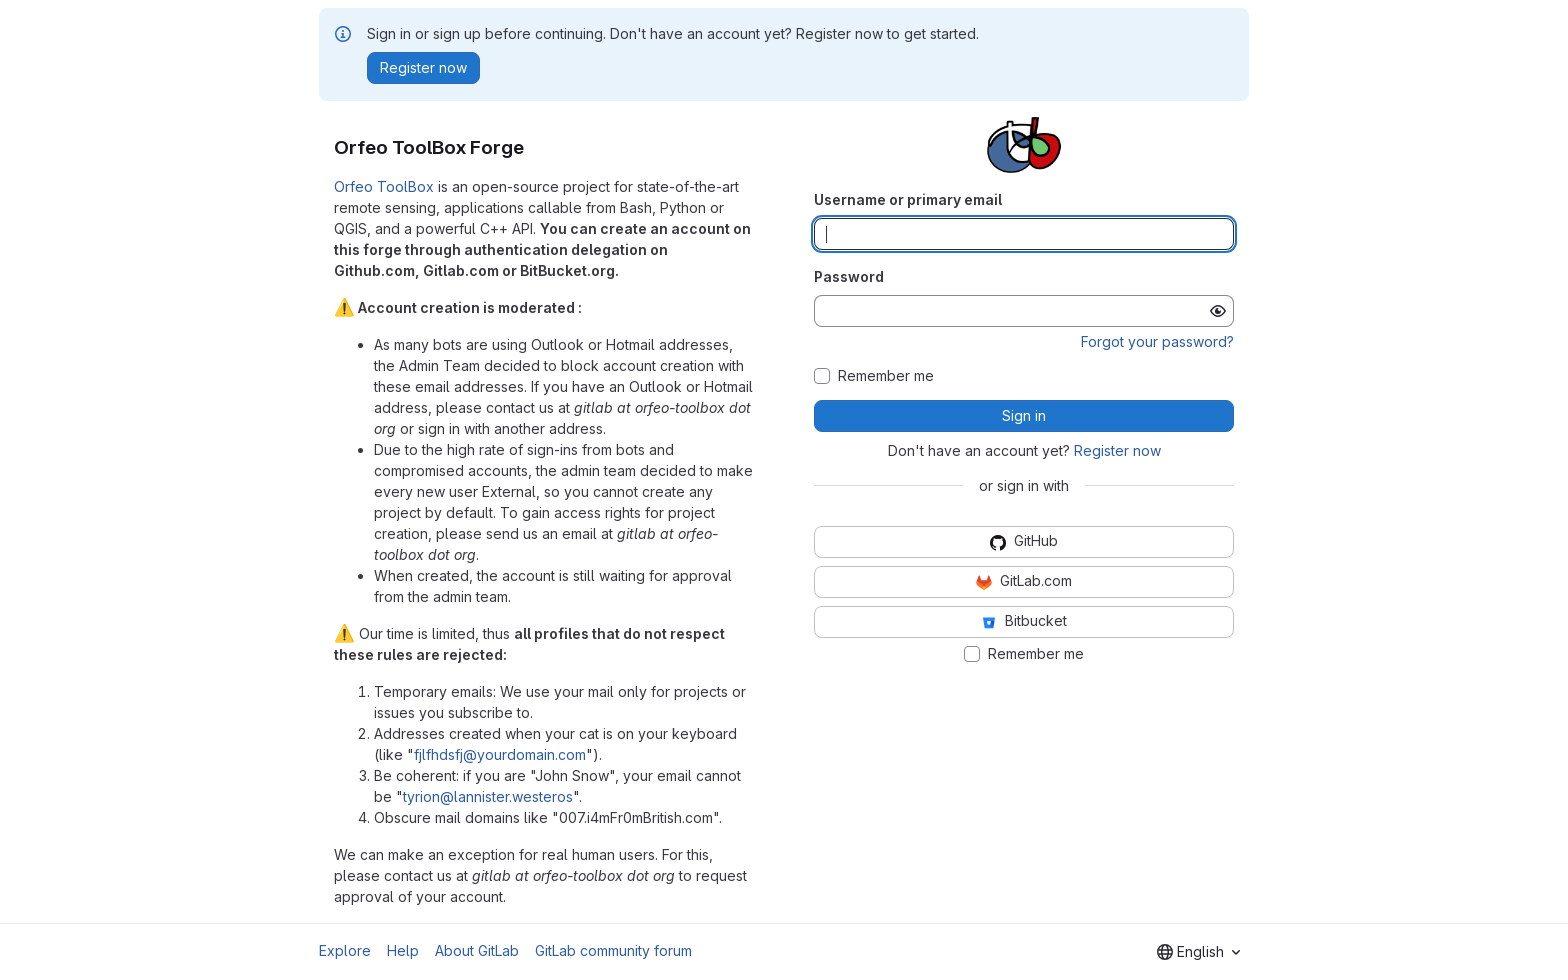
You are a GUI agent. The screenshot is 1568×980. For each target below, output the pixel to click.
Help (403, 950)
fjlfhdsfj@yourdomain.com (500, 754)
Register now (1117, 450)
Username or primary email (908, 199)
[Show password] (1218, 311)
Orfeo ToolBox (384, 186)
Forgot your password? (1157, 341)
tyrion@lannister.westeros (488, 796)
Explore (345, 950)
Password (849, 276)
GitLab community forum (613, 950)
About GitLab (477, 950)
